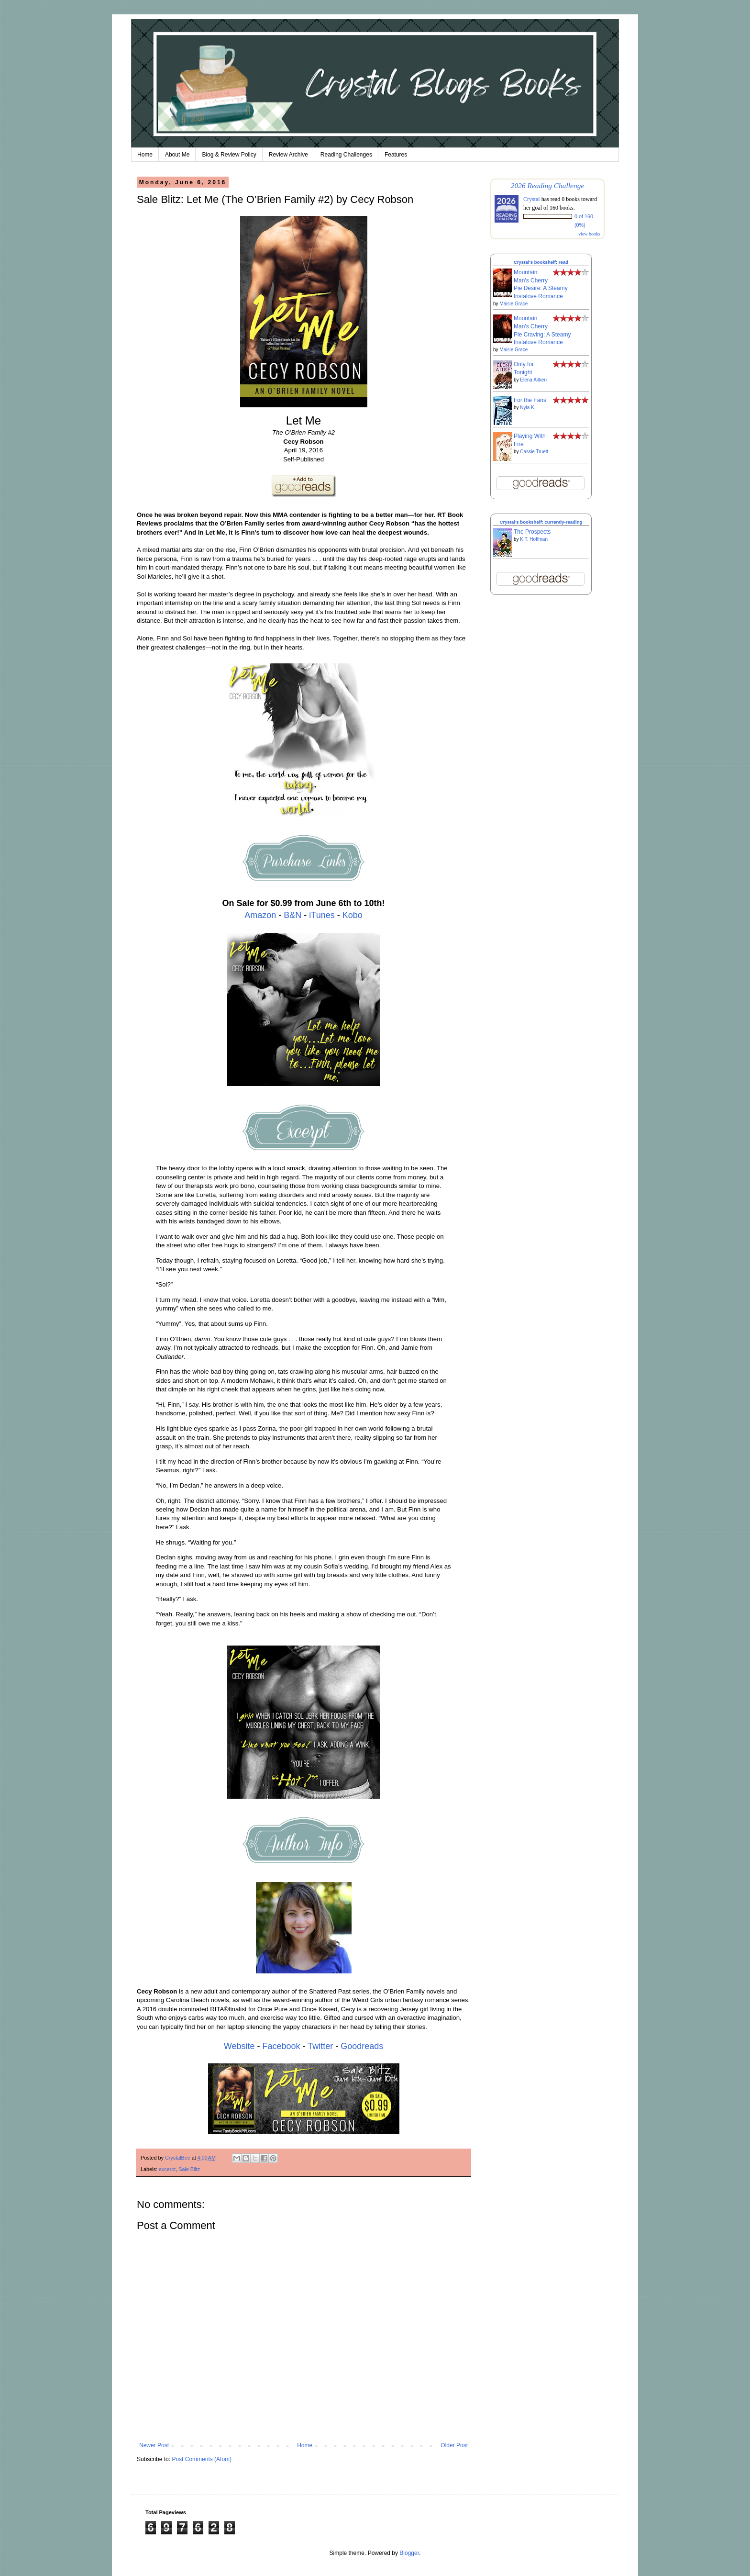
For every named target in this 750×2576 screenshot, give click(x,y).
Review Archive (288, 154)
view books (589, 233)
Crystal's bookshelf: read (541, 262)
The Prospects (532, 531)
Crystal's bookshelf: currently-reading (541, 522)
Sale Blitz (189, 2169)
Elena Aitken (533, 379)
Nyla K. (527, 407)
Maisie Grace (513, 303)
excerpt (167, 2169)
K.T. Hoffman (534, 539)
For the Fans (530, 400)
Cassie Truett (534, 451)
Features (396, 154)
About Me (177, 154)
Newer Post (154, 2445)
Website (239, 2046)
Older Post (454, 2445)
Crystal (531, 199)
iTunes (321, 915)
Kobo (352, 915)
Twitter (320, 2046)
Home (145, 154)
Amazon (260, 915)
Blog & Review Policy (229, 154)
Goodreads (362, 2046)
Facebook (281, 2046)
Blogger (409, 2553)
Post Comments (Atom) (202, 2459)
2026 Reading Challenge (548, 185)
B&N (292, 915)
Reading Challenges (346, 154)
